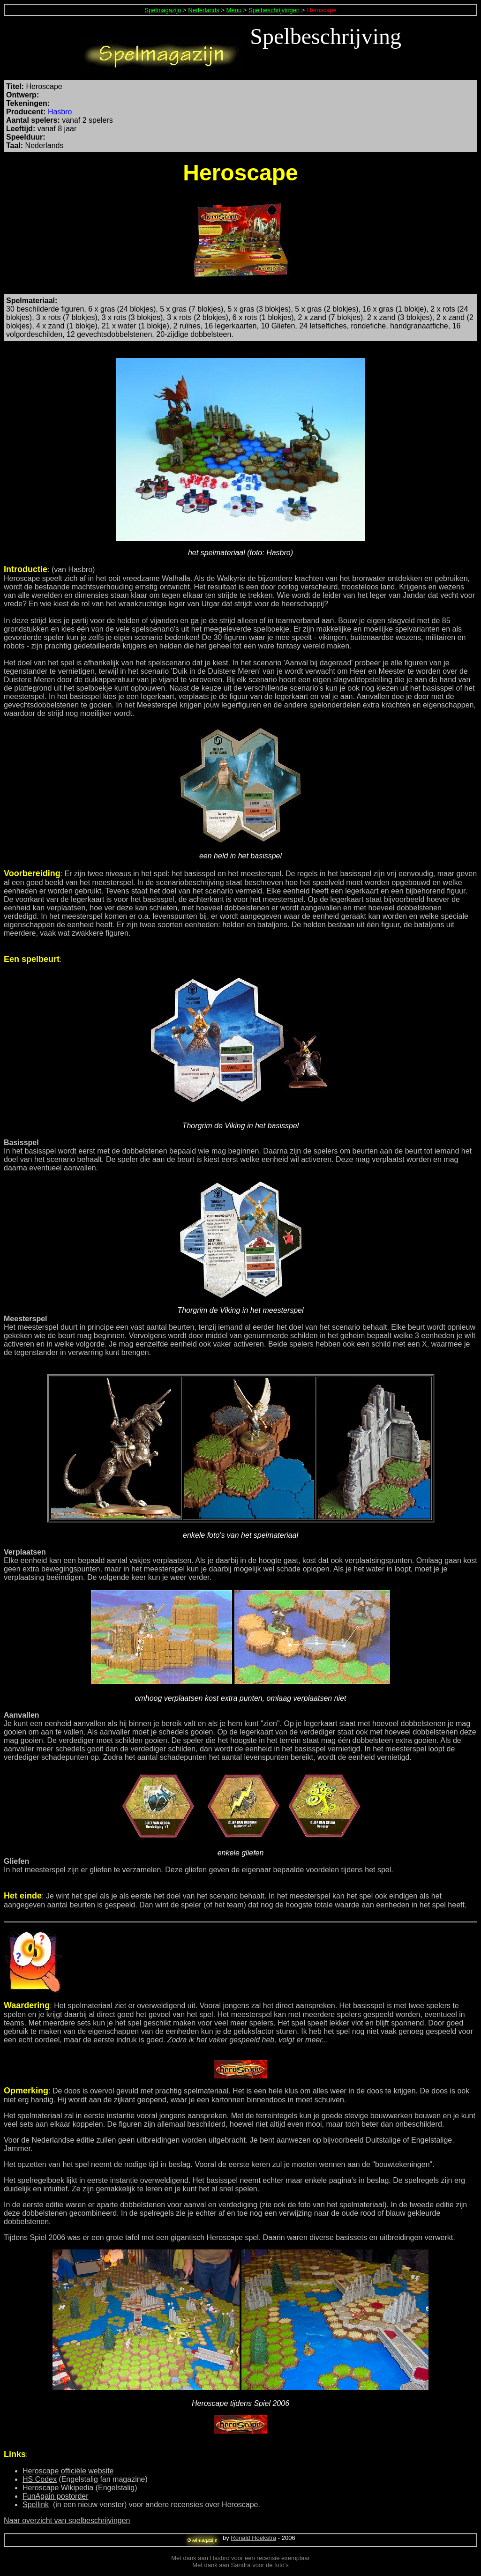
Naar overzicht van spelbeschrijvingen (67, 2520)
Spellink (36, 2505)
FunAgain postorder (56, 2496)
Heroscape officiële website (68, 2471)
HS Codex (40, 2479)
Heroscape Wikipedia (58, 2488)
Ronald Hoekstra (253, 2537)
